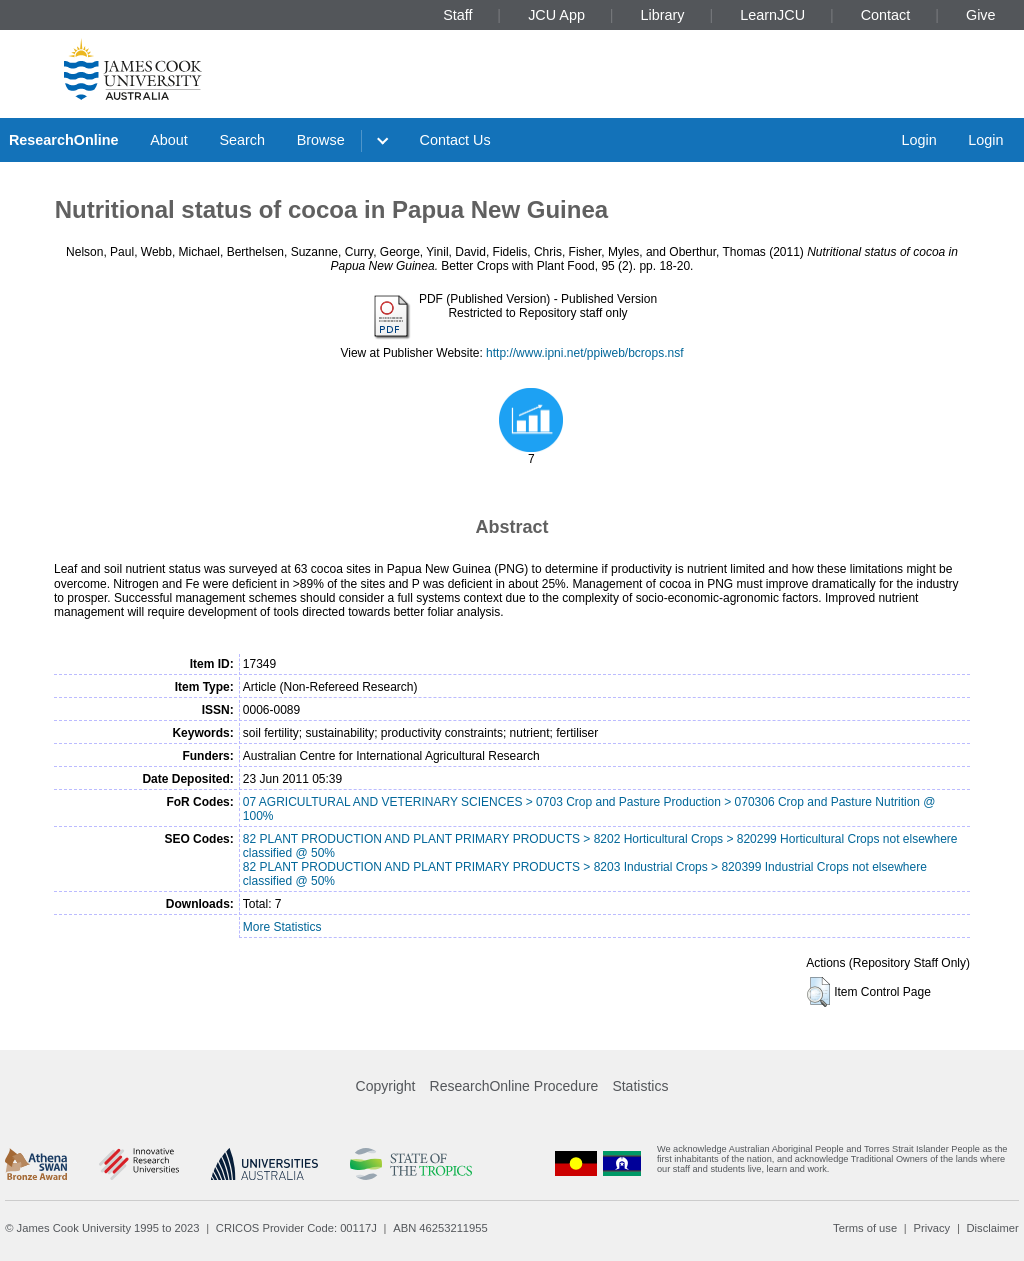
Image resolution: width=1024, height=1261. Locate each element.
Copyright (386, 1086)
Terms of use (865, 1228)
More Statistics (282, 927)
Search (242, 140)
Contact (886, 15)
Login (918, 140)
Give (981, 15)
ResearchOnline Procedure (514, 1086)
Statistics (640, 1086)
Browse (321, 140)
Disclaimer (993, 1228)
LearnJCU (772, 15)
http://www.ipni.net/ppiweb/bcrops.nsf (584, 353)
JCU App (556, 15)
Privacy (931, 1228)
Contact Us (455, 140)
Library (663, 15)
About (169, 140)
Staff (457, 15)
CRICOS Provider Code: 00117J (296, 1228)
